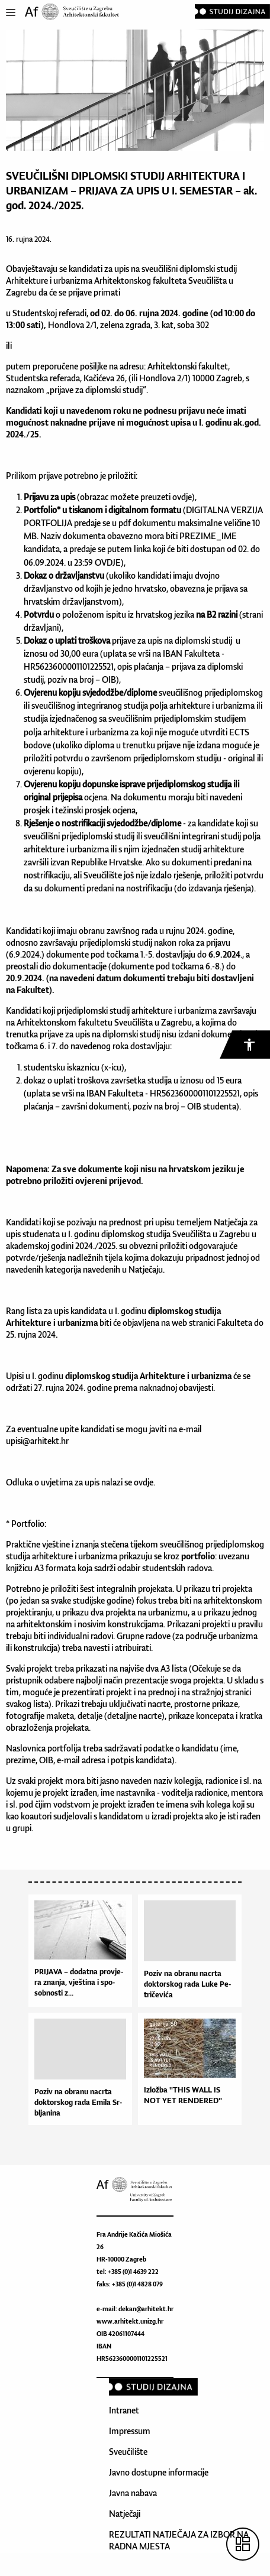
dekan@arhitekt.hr (145, 2309)
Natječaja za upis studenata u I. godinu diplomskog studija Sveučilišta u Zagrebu (132, 1228)
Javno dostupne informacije (158, 2472)
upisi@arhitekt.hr (37, 1440)
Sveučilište (128, 2451)
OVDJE (108, 562)
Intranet (124, 2410)
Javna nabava (133, 2493)
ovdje (182, 496)
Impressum (129, 2431)
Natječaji (124, 2513)
